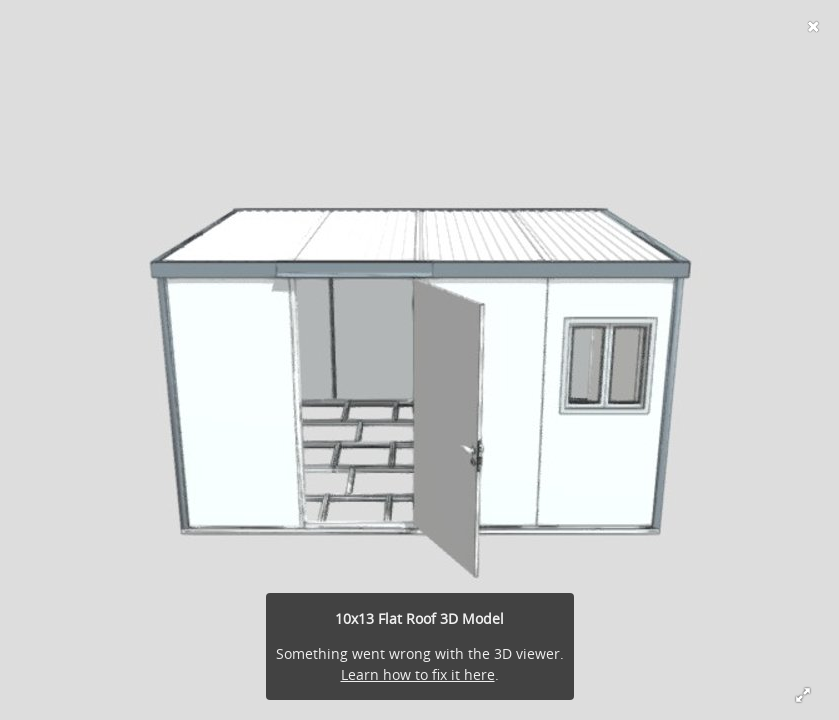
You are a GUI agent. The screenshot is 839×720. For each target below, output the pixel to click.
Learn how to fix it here (418, 674)
